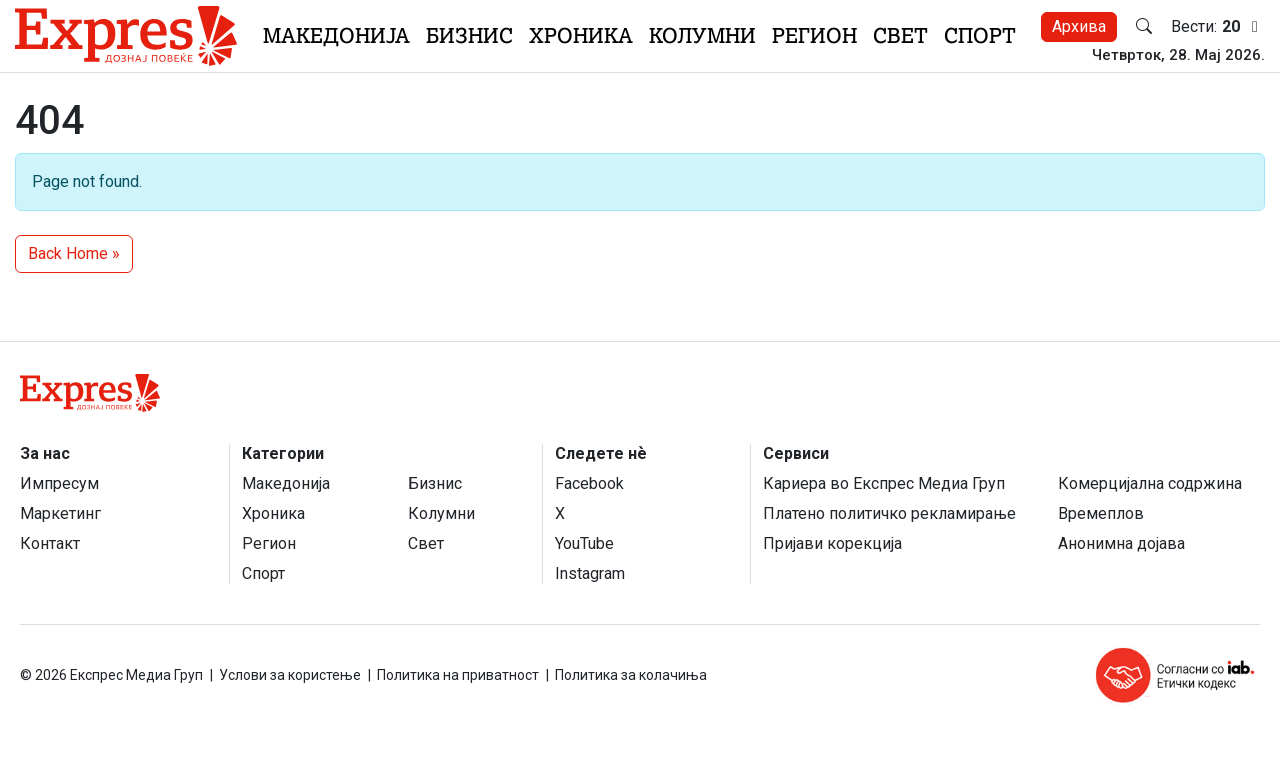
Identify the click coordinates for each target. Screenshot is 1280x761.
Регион (814, 35)
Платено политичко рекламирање (889, 513)
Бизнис (469, 35)
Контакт (50, 543)
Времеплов (1101, 513)
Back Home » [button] (74, 253)
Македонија (336, 35)
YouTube (584, 543)
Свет (900, 35)
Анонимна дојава (1121, 543)
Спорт (980, 35)
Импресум (59, 483)
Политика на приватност (458, 675)
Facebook (589, 483)
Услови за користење (290, 675)
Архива (1079, 26)
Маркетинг (60, 513)
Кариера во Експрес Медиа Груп (884, 483)
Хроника (581, 35)
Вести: (1218, 27)
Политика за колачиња (631, 675)
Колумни (702, 35)
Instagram (590, 573)
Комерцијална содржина (1150, 483)
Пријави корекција (832, 543)
